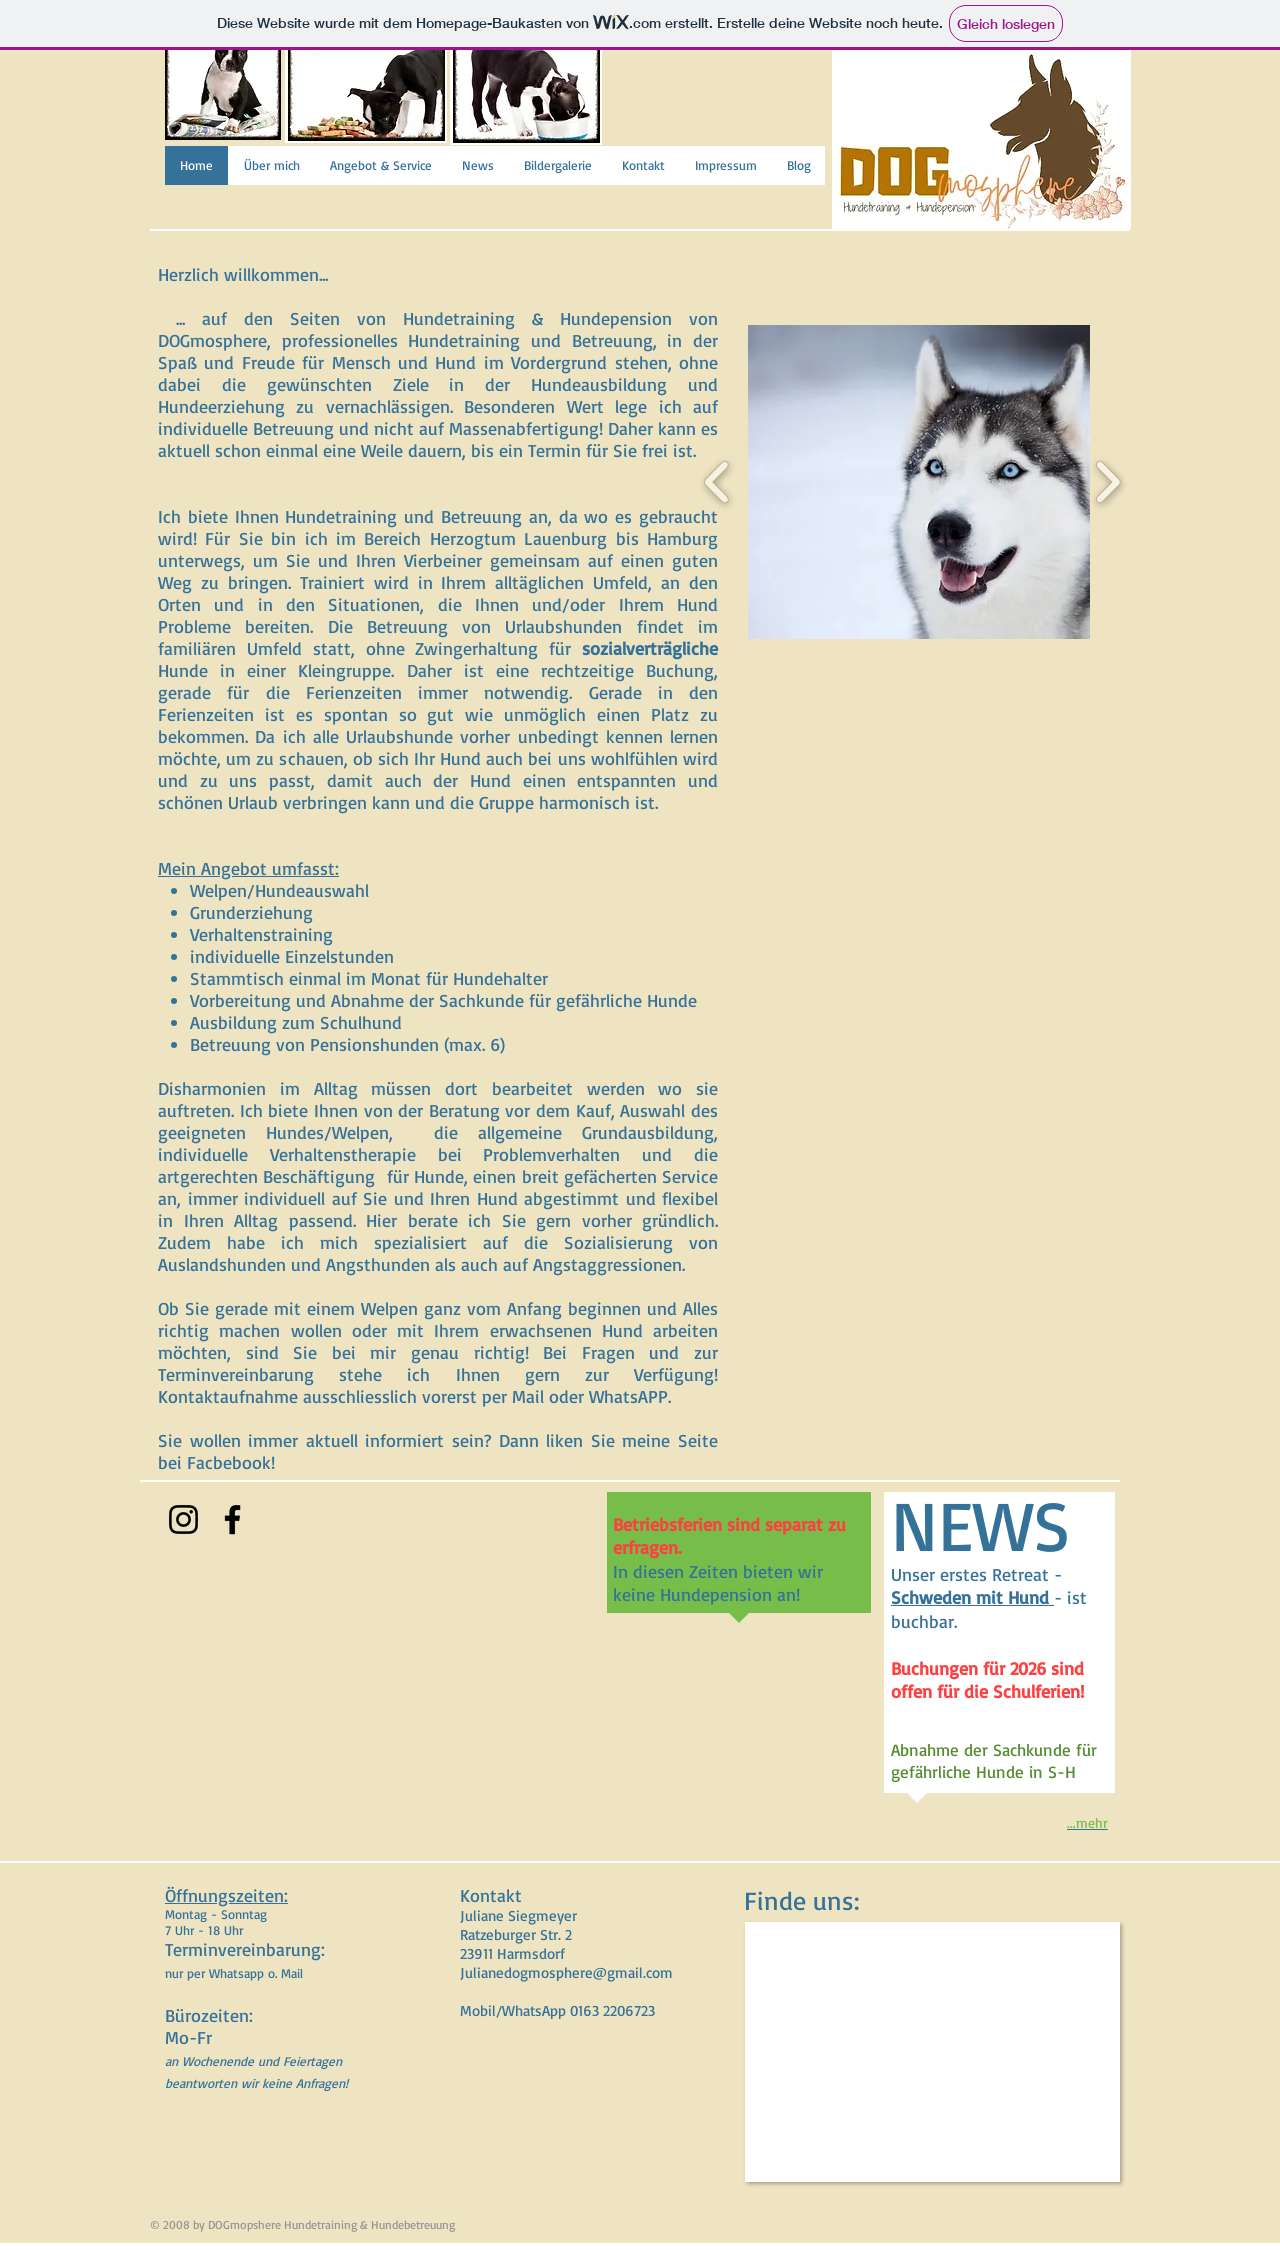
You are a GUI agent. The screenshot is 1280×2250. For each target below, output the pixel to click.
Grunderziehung (251, 912)
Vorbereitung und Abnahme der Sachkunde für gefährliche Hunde (443, 1000)
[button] (990, 482)
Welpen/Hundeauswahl (279, 890)
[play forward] (1107, 482)
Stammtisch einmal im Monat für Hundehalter (369, 978)
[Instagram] (183, 1519)
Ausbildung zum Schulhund (296, 1022)
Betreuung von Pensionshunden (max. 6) (347, 1044)
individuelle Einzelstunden (292, 956)
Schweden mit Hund (972, 1597)
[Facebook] (232, 1519)
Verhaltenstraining (261, 934)
